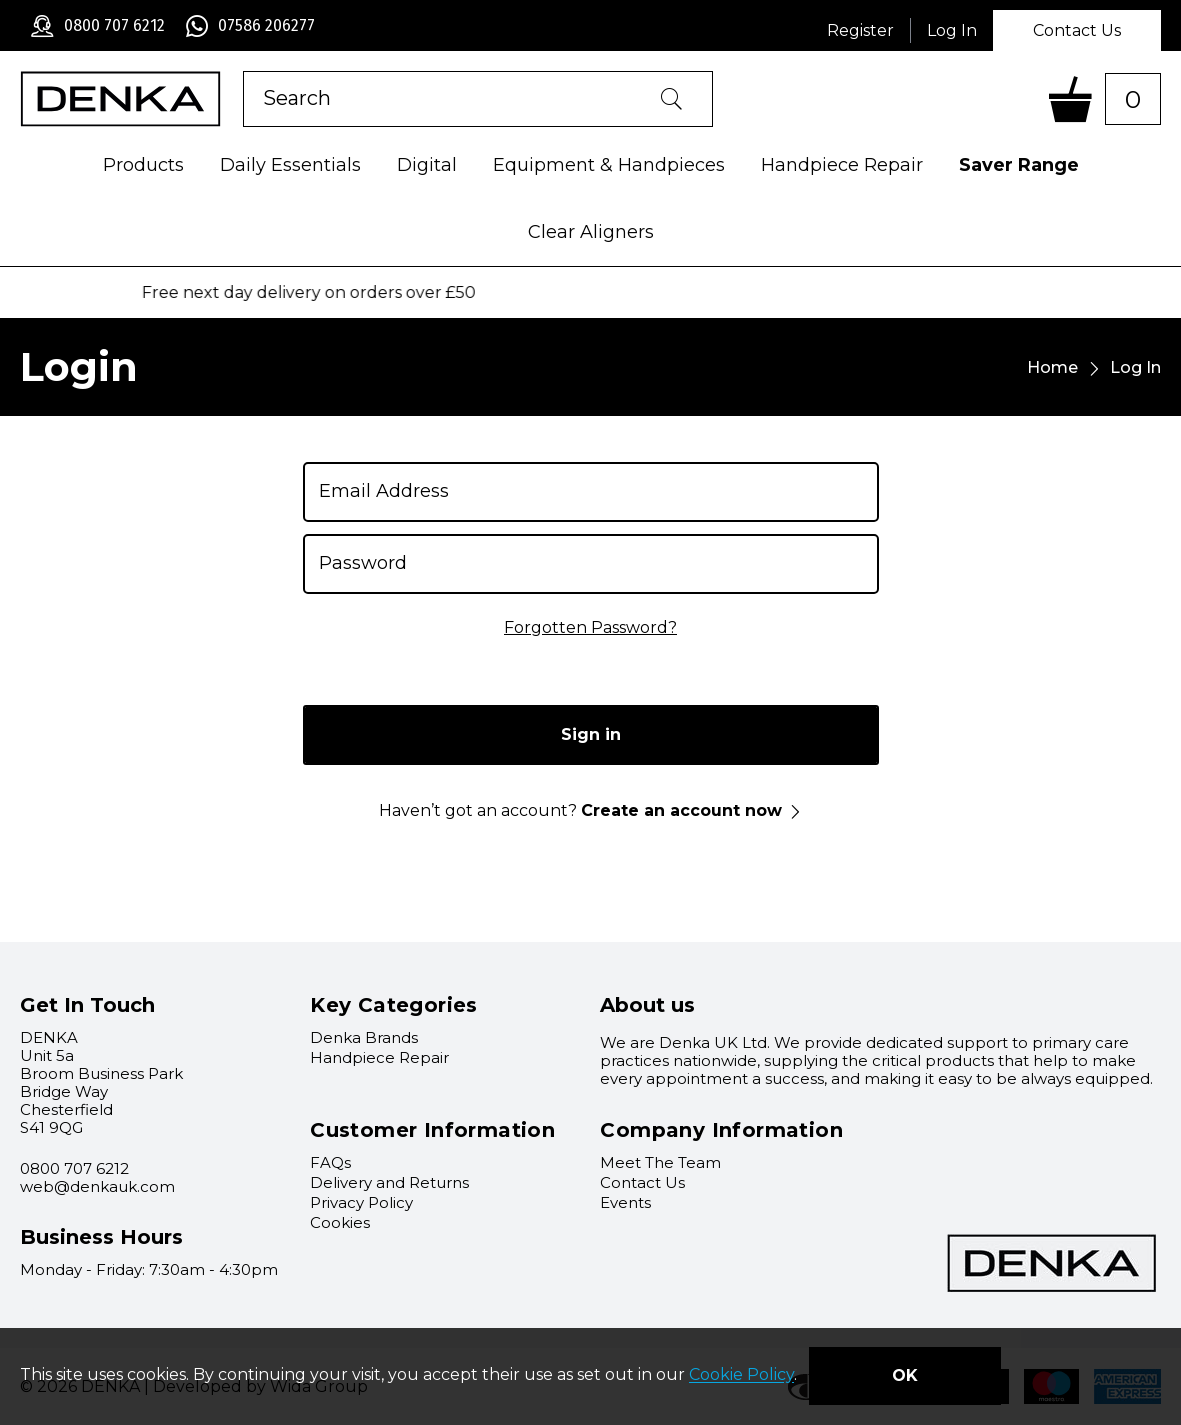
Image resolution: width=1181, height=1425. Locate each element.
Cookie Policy (741, 1375)
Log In (952, 30)
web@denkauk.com (97, 1186)
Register (860, 30)
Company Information (721, 1130)
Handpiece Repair (842, 165)
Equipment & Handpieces (609, 165)
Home (1052, 367)
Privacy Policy (361, 1202)
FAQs (330, 1162)
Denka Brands (364, 1037)
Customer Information (432, 1130)
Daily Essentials (290, 165)
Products (143, 165)
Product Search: (243, 71)
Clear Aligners (591, 232)
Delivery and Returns (389, 1182)
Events (625, 1202)
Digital (427, 165)
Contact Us (1077, 30)
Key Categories (394, 1005)
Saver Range (1019, 165)
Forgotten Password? (590, 627)
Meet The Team (660, 1162)
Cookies (340, 1222)
